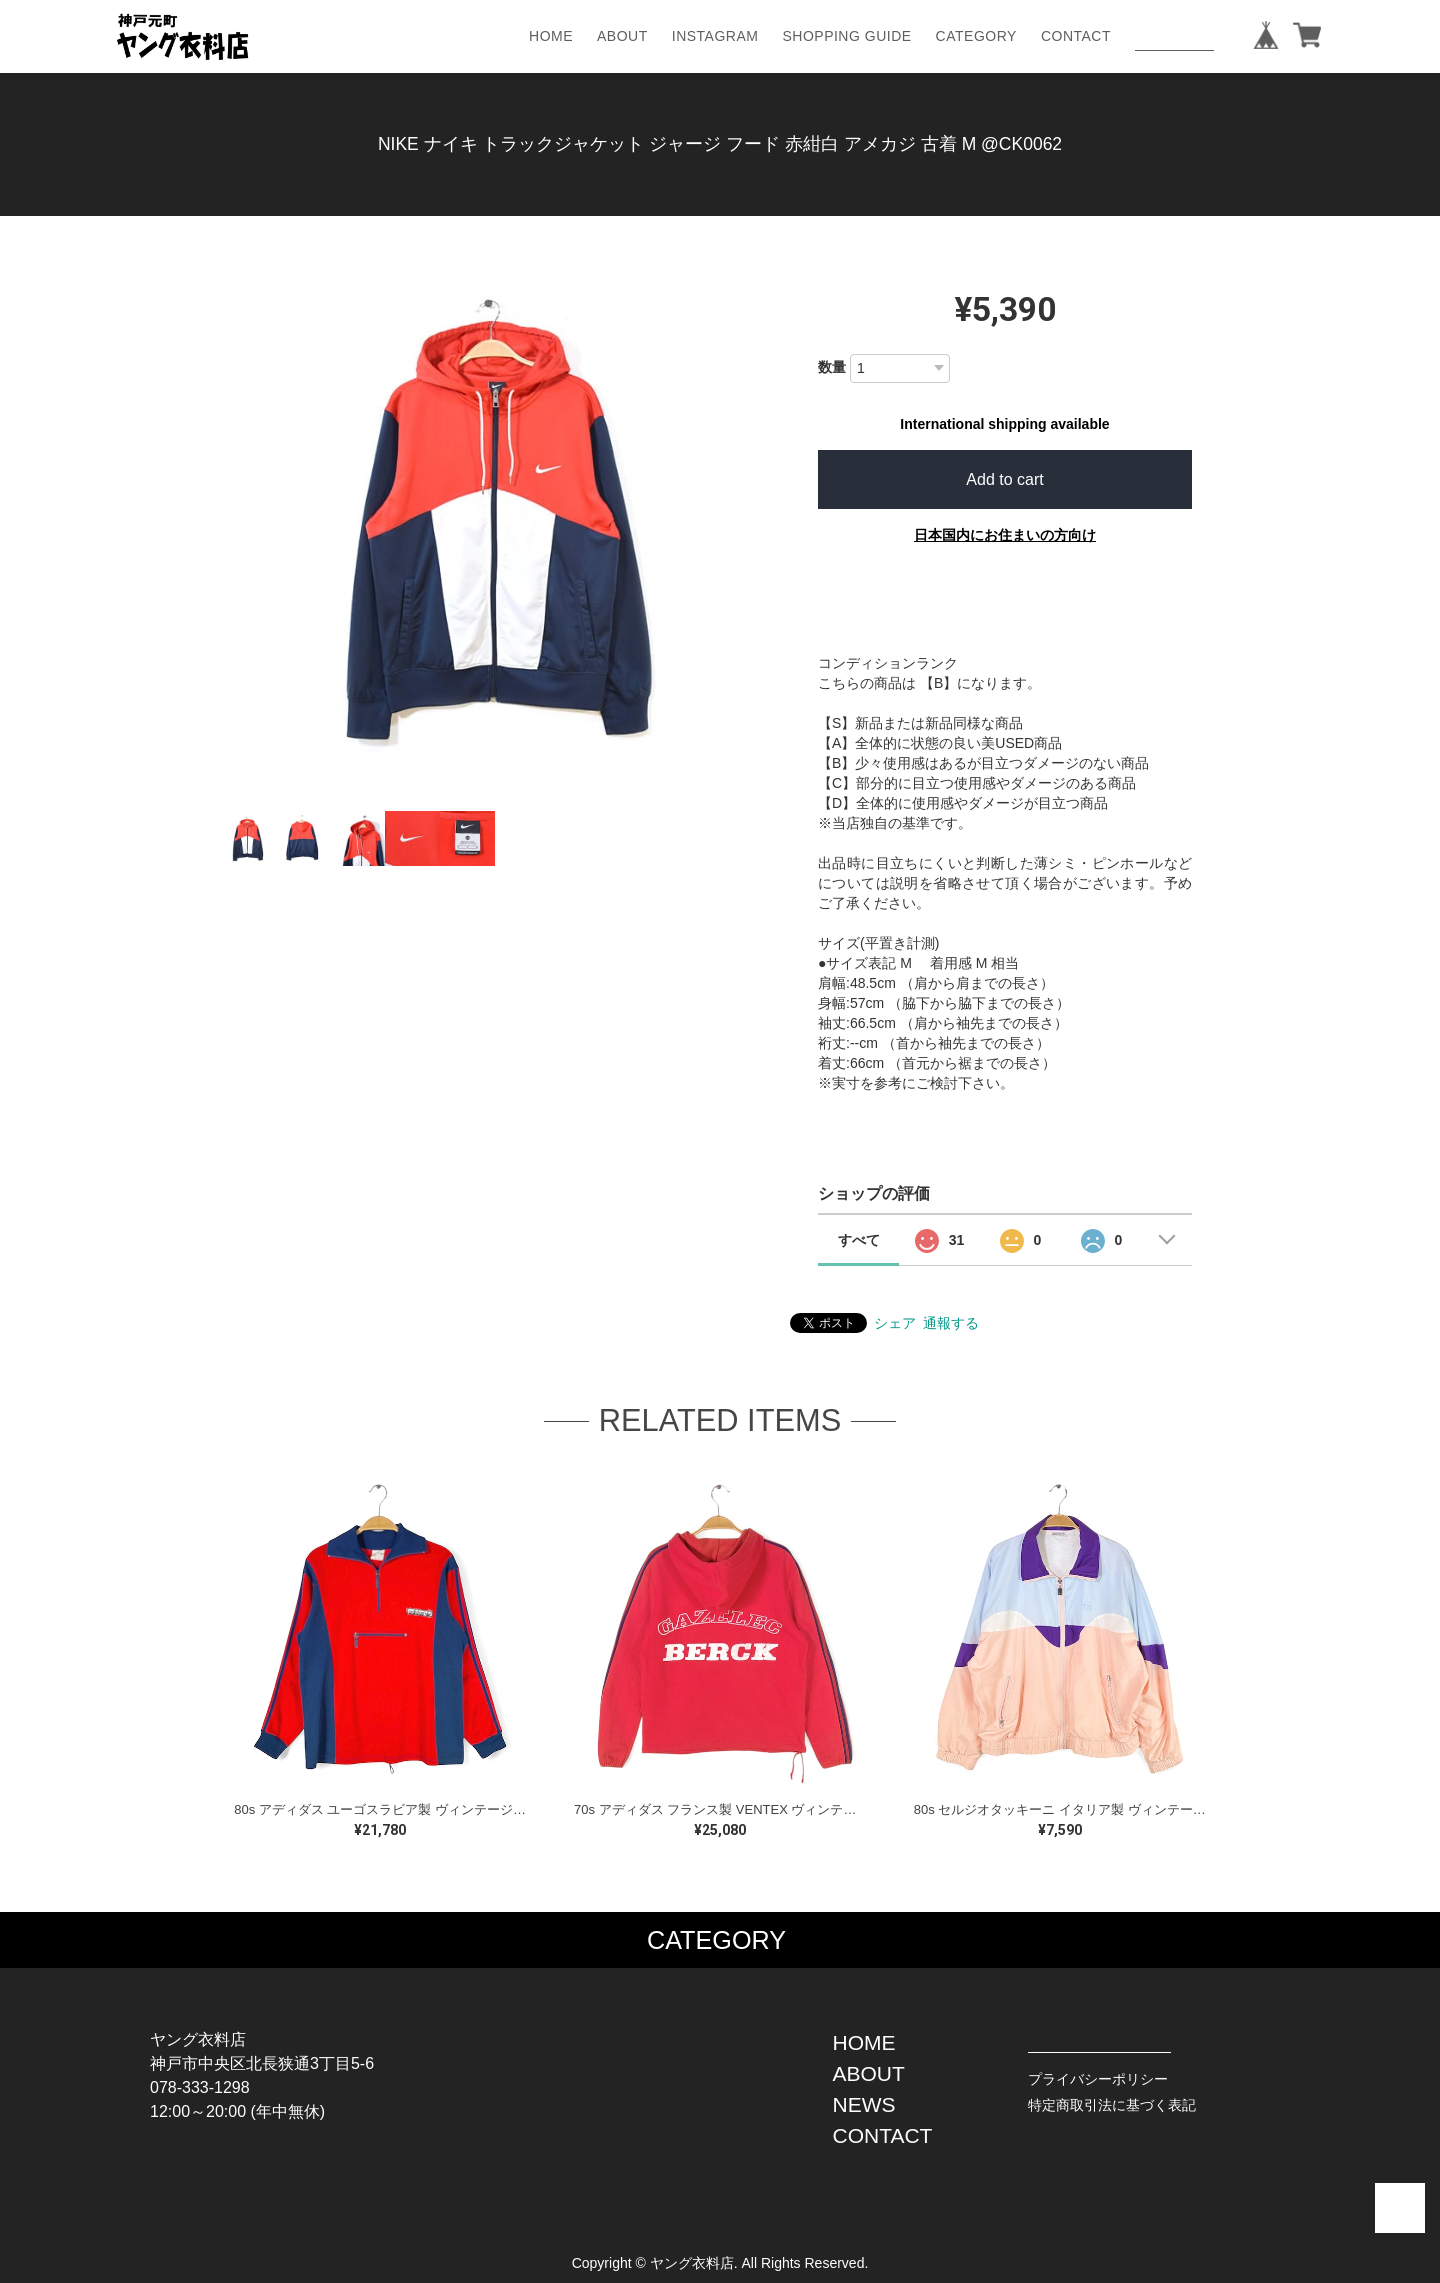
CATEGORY (976, 36)
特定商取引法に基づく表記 (1112, 2105)
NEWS (864, 2104)
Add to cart (1004, 479)
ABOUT (622, 36)
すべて (859, 1240)
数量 (832, 367)
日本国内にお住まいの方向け (1005, 535)
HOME (551, 36)
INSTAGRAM (715, 36)
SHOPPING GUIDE (846, 36)
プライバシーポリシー (1098, 2079)
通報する (951, 1323)
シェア (895, 1323)
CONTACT (1076, 36)
